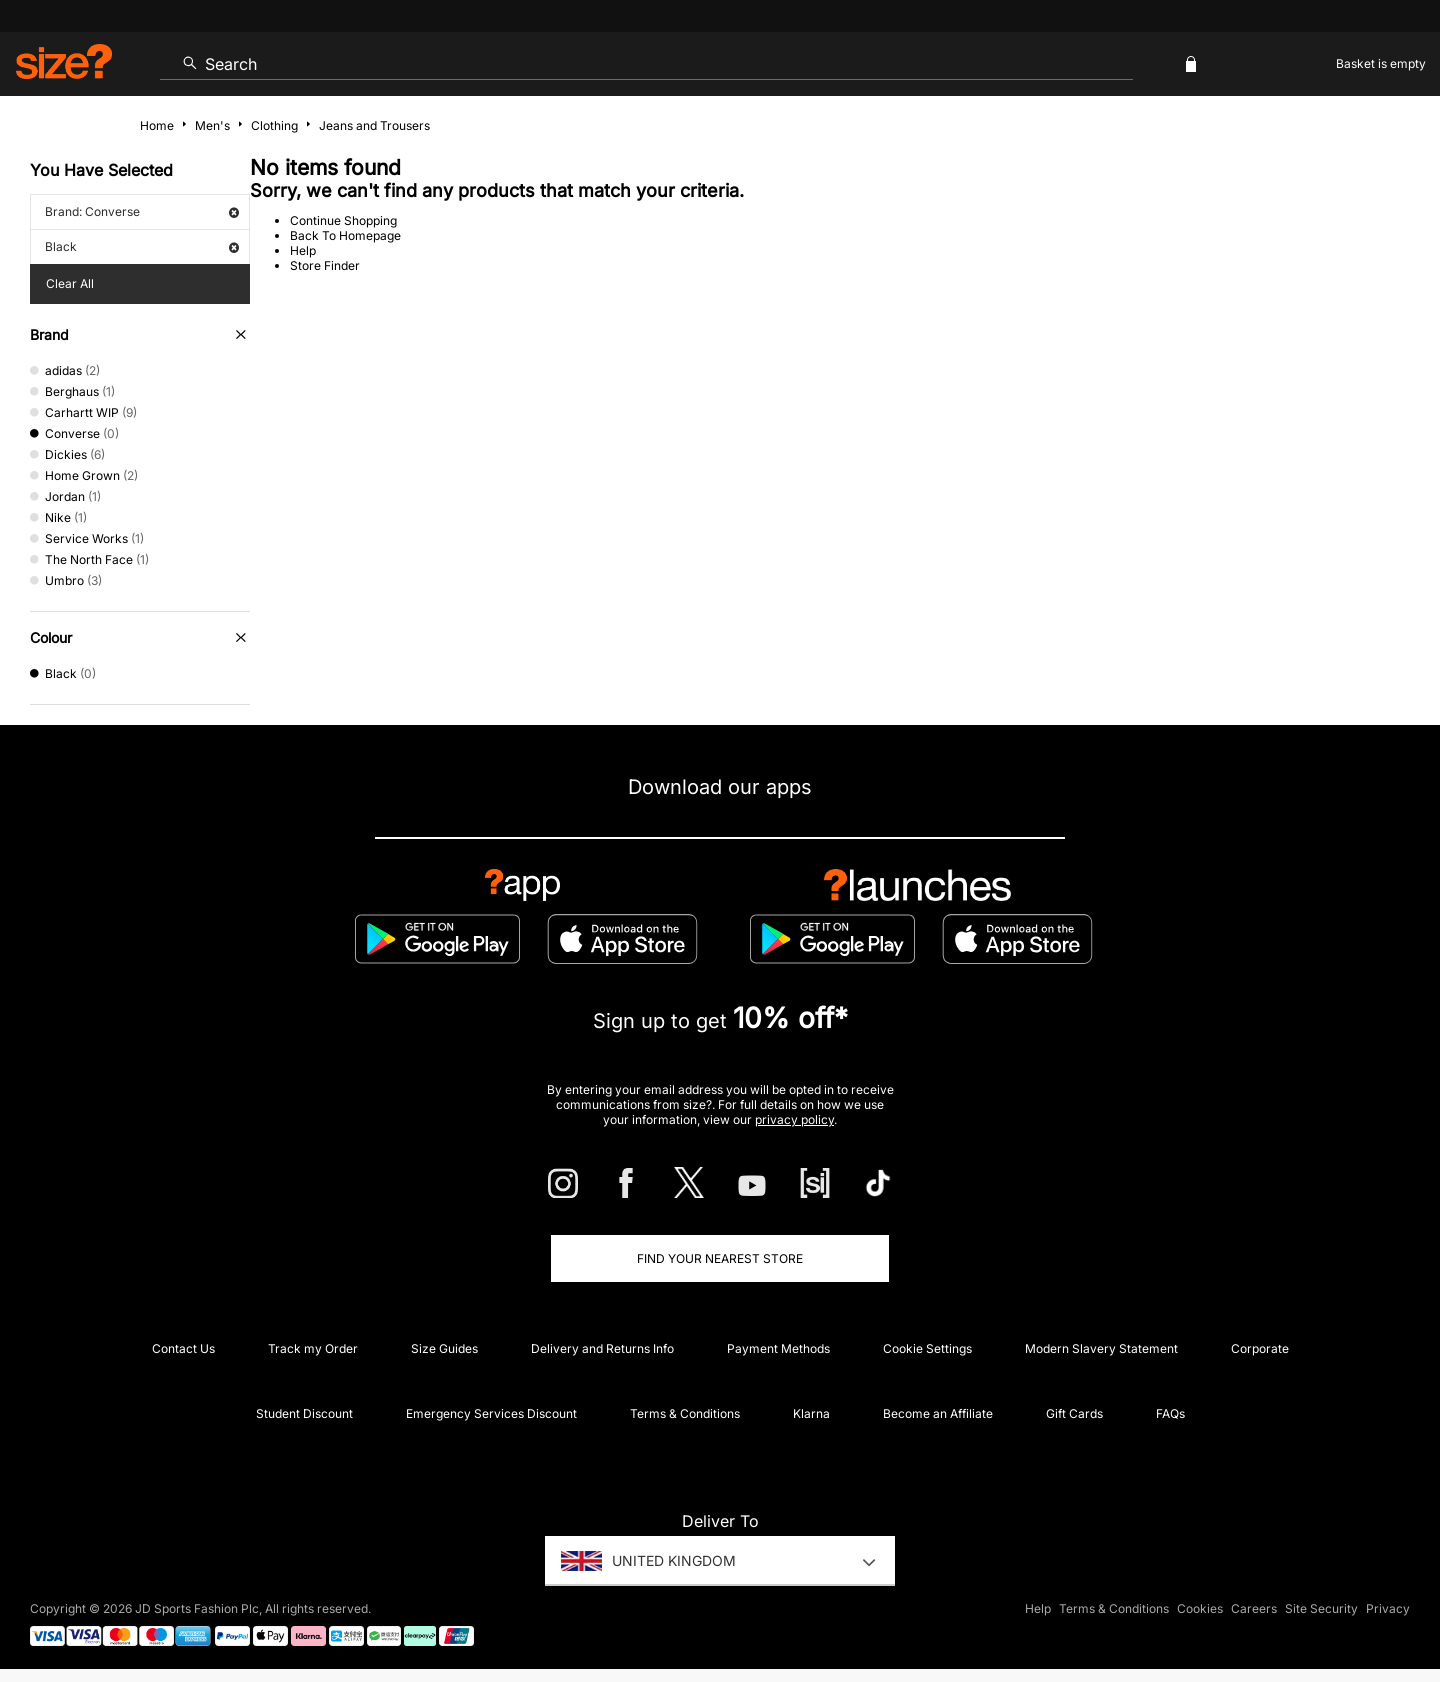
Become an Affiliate (938, 1413)
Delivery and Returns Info (602, 1348)
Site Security (1321, 1608)
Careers (1254, 1608)
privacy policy (794, 1119)
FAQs (1170, 1413)
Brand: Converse (142, 211)
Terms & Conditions (685, 1413)
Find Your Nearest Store (720, 1258)
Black (142, 246)
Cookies (1200, 1608)
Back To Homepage (345, 235)
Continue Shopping (343, 220)
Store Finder (325, 265)
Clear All (70, 283)
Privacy (1388, 1608)
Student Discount (304, 1413)
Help (303, 250)
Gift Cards (1074, 1413)
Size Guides (444, 1348)
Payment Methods (778, 1348)
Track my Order (313, 1348)
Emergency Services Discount (491, 1413)
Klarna (811, 1413)
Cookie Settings (927, 1348)
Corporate (1260, 1348)
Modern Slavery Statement (1101, 1348)
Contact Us (183, 1348)
